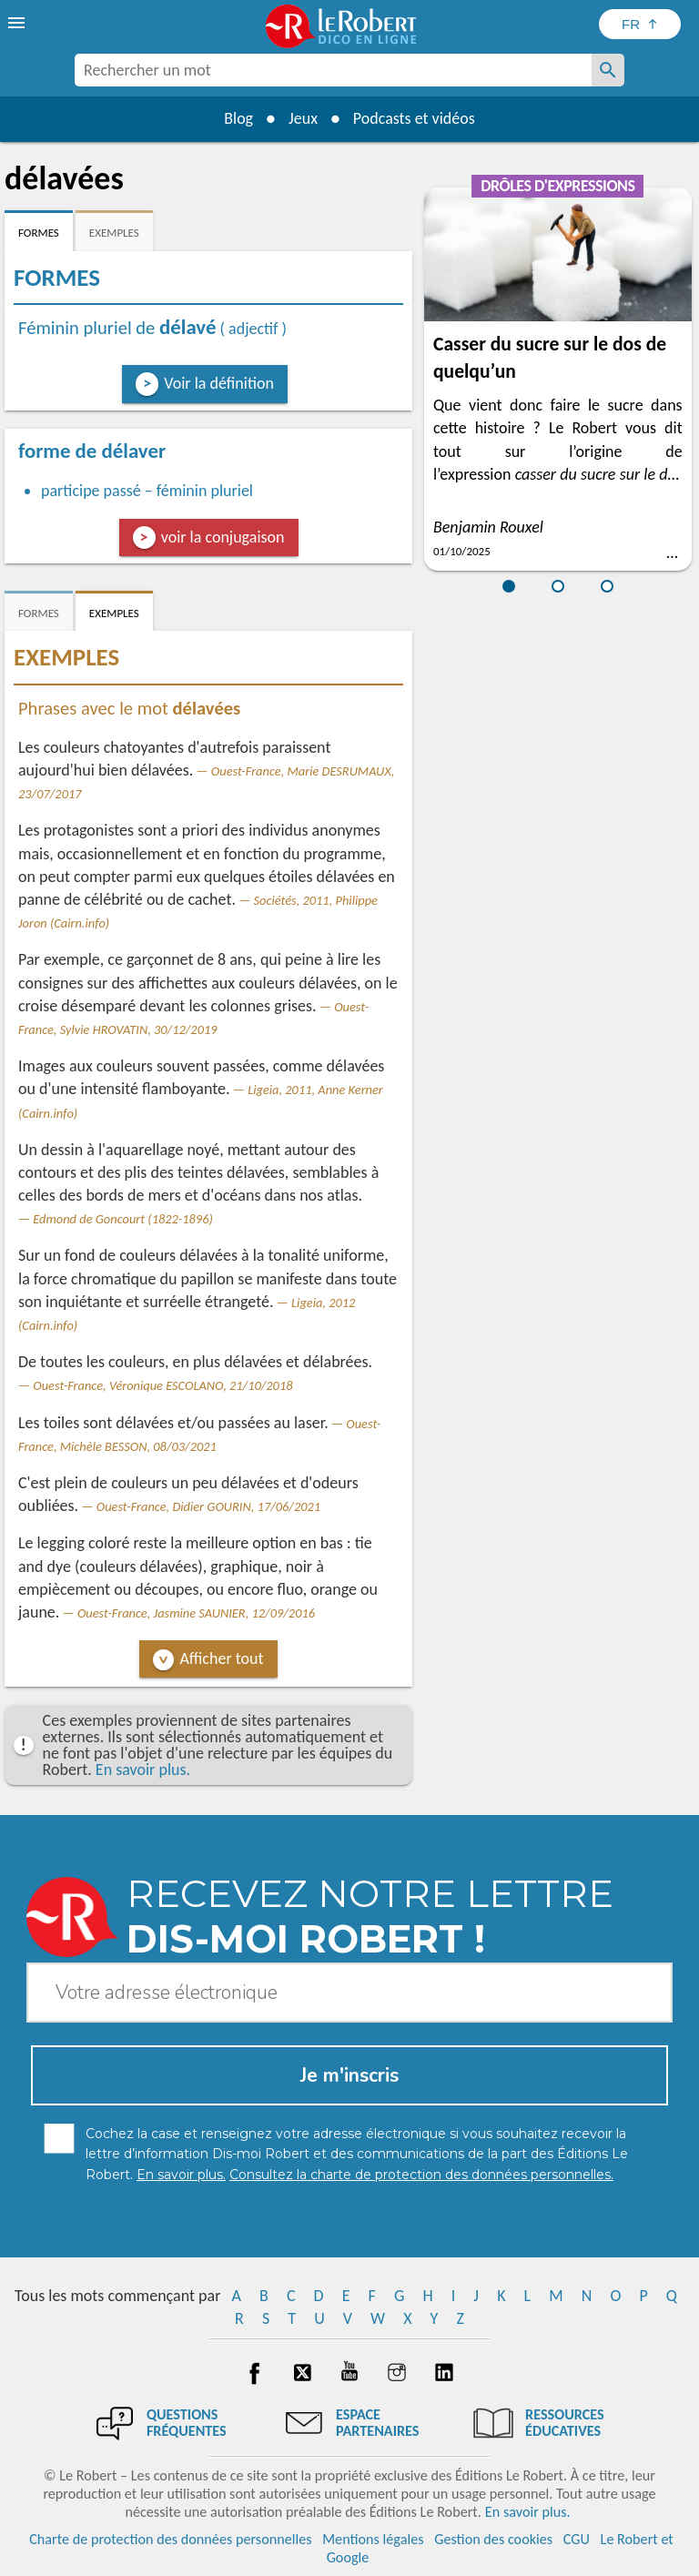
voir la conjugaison (223, 537)
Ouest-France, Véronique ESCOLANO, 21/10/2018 (162, 1385)
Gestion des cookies (493, 2539)
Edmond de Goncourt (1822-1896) (123, 1219)
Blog (238, 118)
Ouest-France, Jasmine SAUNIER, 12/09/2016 (196, 1613)
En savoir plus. (143, 1770)
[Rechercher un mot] (608, 70)
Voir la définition (219, 383)
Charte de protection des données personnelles (170, 2539)
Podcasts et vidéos (414, 118)
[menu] (18, 23)
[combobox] (333, 70)
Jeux (303, 118)
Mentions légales (372, 2539)
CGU (576, 2539)
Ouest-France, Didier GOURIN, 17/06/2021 (208, 1506)
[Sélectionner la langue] (640, 24)
